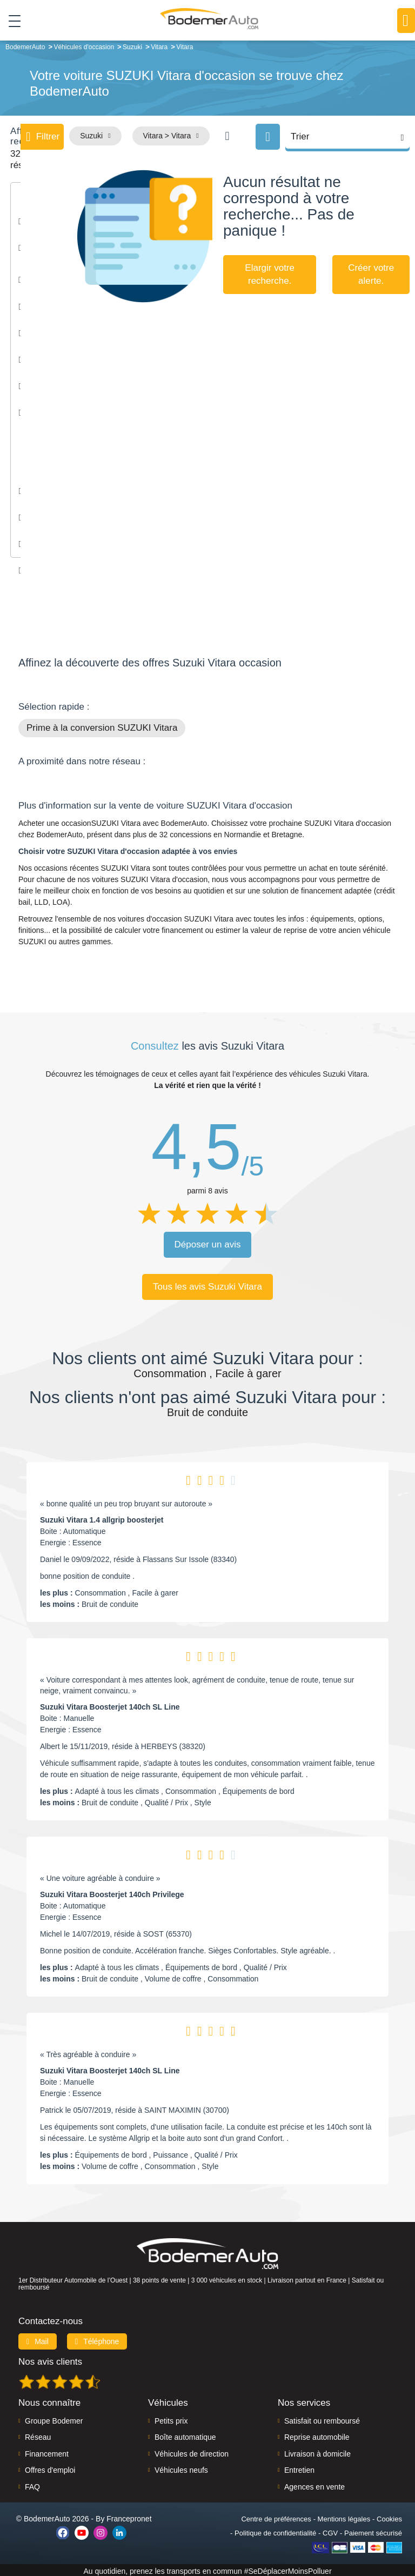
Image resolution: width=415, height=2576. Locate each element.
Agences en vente (314, 2484)
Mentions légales (344, 2517)
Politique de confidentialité (275, 2531)
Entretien (299, 2468)
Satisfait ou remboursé (322, 2418)
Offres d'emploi (50, 2468)
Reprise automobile (317, 2435)
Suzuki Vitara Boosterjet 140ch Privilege (112, 1892)
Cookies (389, 2517)
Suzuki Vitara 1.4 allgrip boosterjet (101, 1517)
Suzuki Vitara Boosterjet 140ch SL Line (110, 1704)
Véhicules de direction (192, 2451)
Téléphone (97, 2339)
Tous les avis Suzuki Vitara (207, 1284)
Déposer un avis (208, 1242)
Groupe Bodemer (54, 2418)
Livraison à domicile (317, 2451)
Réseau (38, 2435)
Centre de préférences (276, 2517)
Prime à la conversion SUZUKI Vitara (101, 725)
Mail (37, 2339)
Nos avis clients (50, 2359)
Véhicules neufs (181, 2468)
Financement (47, 2451)
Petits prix (171, 2418)
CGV (330, 2531)
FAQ (32, 2484)
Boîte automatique (185, 2435)
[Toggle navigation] (10, 21)
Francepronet (128, 2516)
